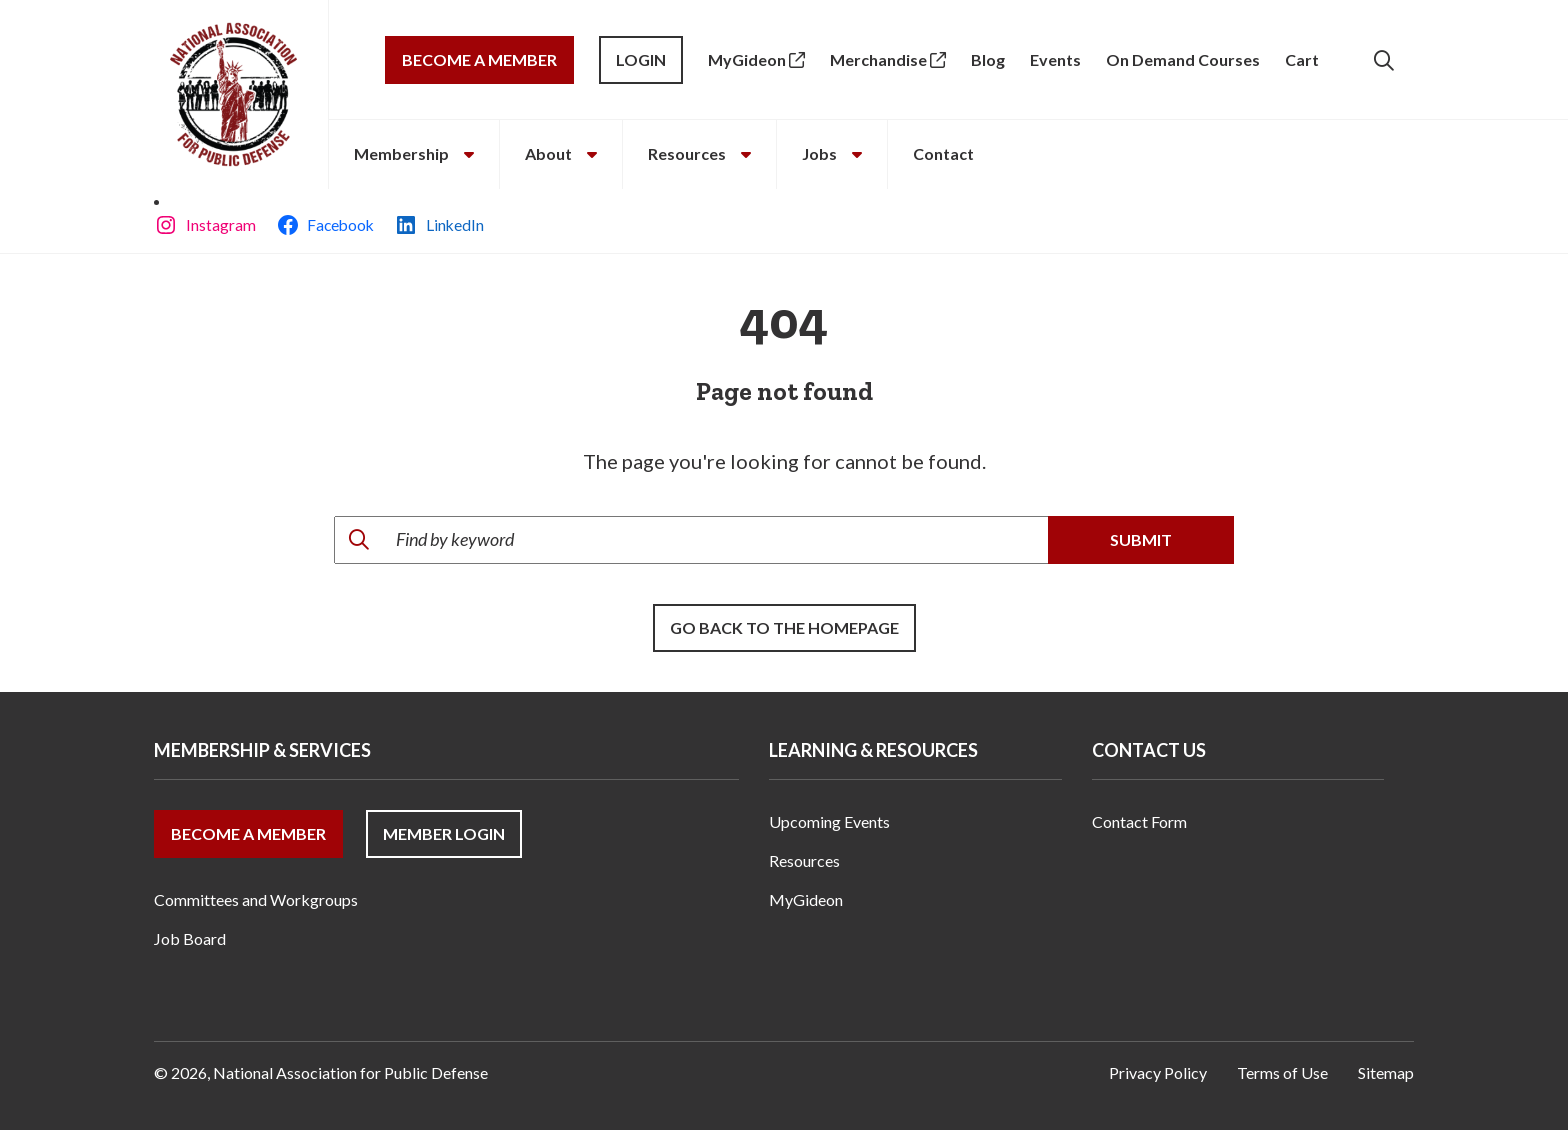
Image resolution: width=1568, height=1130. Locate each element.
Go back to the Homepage (784, 627)
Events (1055, 59)
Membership (414, 153)
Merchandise (888, 59)
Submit (1141, 539)
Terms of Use (1282, 1072)
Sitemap (1386, 1072)
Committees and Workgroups (256, 899)
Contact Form (1139, 821)
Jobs (832, 153)
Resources (699, 153)
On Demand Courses (1183, 59)
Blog (988, 59)
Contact (943, 153)
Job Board (190, 938)
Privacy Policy (1158, 1072)
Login (641, 59)
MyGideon (756, 59)
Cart (1302, 59)
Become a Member (479, 59)
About (561, 153)
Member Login (444, 833)
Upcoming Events (829, 821)
